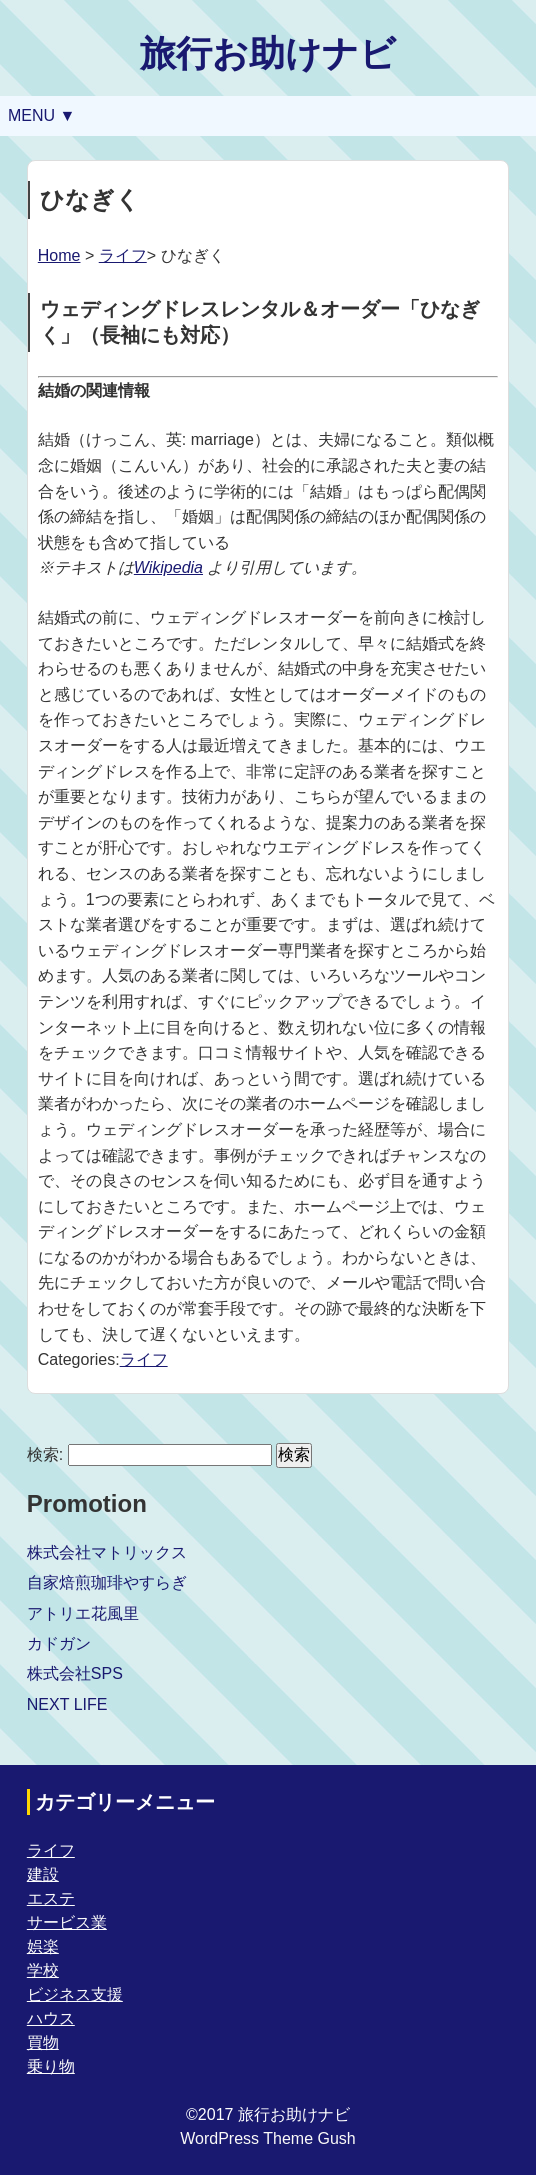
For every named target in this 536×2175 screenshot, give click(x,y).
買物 (43, 2042)
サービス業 (67, 1922)
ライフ (123, 255)
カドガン (59, 1643)
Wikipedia (168, 567)
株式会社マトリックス (107, 1552)
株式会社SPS (75, 1673)
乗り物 (51, 2066)
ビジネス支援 (75, 1994)
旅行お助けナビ (268, 53)
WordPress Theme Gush (267, 2138)
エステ (51, 1898)
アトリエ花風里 (83, 1613)
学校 (43, 1970)
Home (59, 255)
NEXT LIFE (67, 1704)
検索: (45, 1454)
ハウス (51, 2018)
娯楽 (43, 1946)
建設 (43, 1874)
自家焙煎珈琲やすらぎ (107, 1582)
